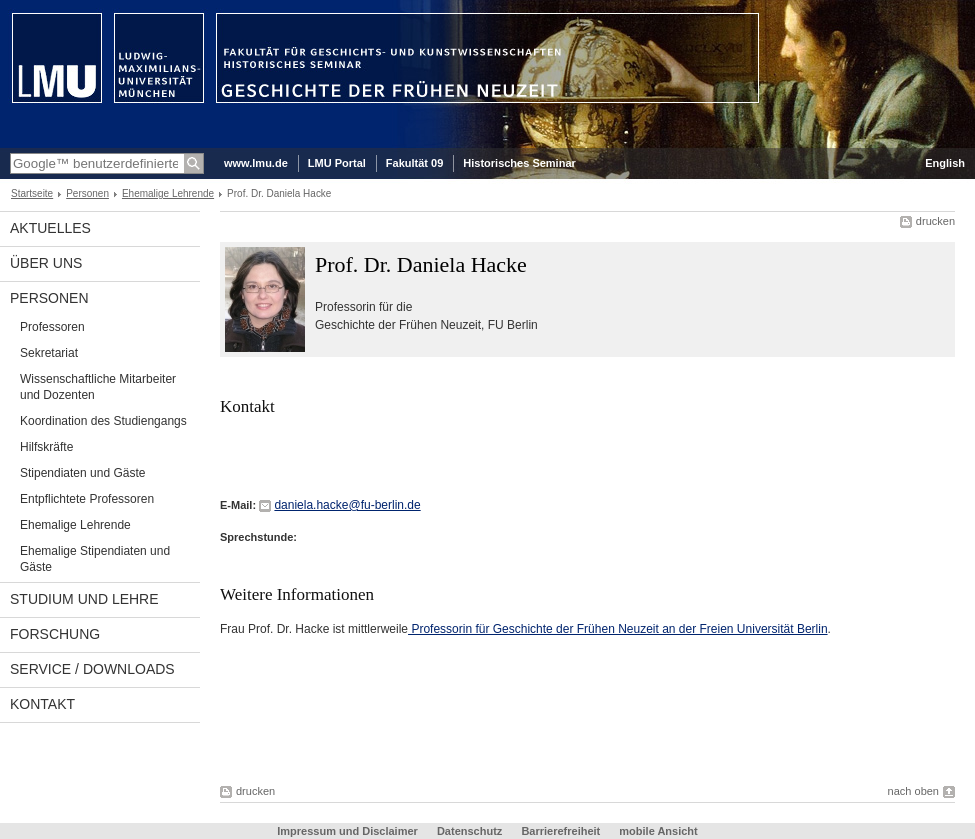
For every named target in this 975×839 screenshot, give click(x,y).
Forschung (55, 634)
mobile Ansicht (658, 831)
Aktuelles (50, 228)
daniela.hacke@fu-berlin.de (347, 505)
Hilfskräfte (46, 447)
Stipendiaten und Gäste (82, 473)
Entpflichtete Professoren (87, 499)
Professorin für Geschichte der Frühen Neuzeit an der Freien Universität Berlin (618, 629)
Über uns (46, 263)
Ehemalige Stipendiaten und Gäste (95, 559)
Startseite (32, 193)
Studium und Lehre (84, 599)
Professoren (52, 327)
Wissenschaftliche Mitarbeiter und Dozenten (98, 387)
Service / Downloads (92, 669)
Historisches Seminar (519, 163)
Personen (87, 193)
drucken (935, 221)
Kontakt (42, 704)
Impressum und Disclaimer (347, 831)
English (945, 163)
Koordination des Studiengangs (103, 421)
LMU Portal (337, 163)
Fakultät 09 (414, 163)
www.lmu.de (256, 163)
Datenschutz (469, 831)
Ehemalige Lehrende (168, 193)
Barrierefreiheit (562, 831)
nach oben (913, 791)
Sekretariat (49, 353)
